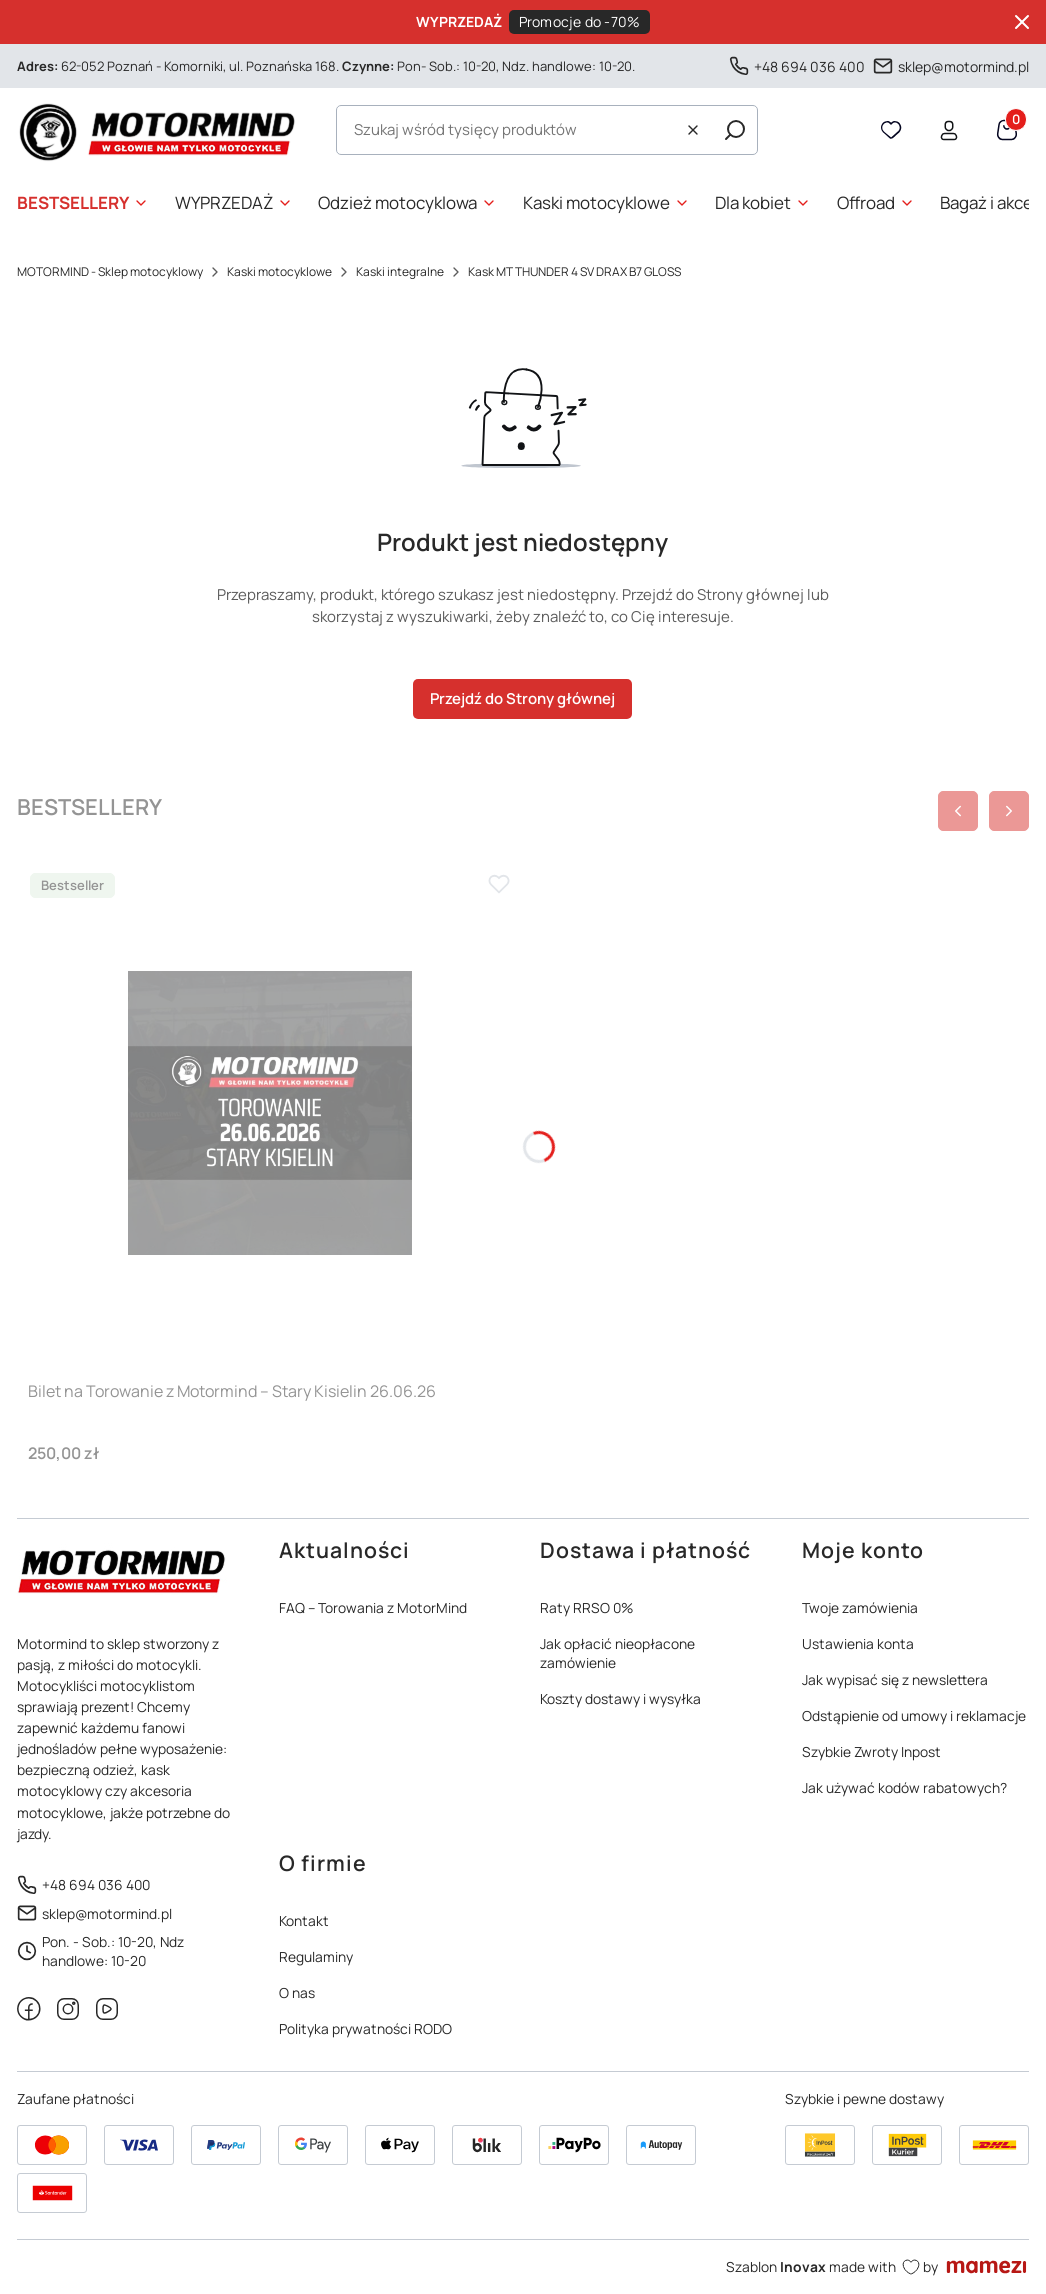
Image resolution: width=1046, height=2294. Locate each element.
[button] (735, 130)
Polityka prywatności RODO (365, 2028)
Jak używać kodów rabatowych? (904, 1787)
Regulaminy (316, 1956)
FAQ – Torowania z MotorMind (373, 1607)
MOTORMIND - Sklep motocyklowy (110, 271)
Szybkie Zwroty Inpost (871, 1751)
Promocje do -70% (580, 21)
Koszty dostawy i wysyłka (620, 1698)
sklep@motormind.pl (963, 66)
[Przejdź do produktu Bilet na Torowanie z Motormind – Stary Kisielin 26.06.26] (270, 1113)
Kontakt (304, 1920)
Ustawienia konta (858, 1643)
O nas (297, 1992)
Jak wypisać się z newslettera (895, 1679)
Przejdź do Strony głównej (522, 698)
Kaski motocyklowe (279, 271)
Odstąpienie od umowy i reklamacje (914, 1715)
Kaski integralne (400, 271)
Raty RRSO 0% (586, 1607)
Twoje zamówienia (860, 1607)
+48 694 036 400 (809, 66)
